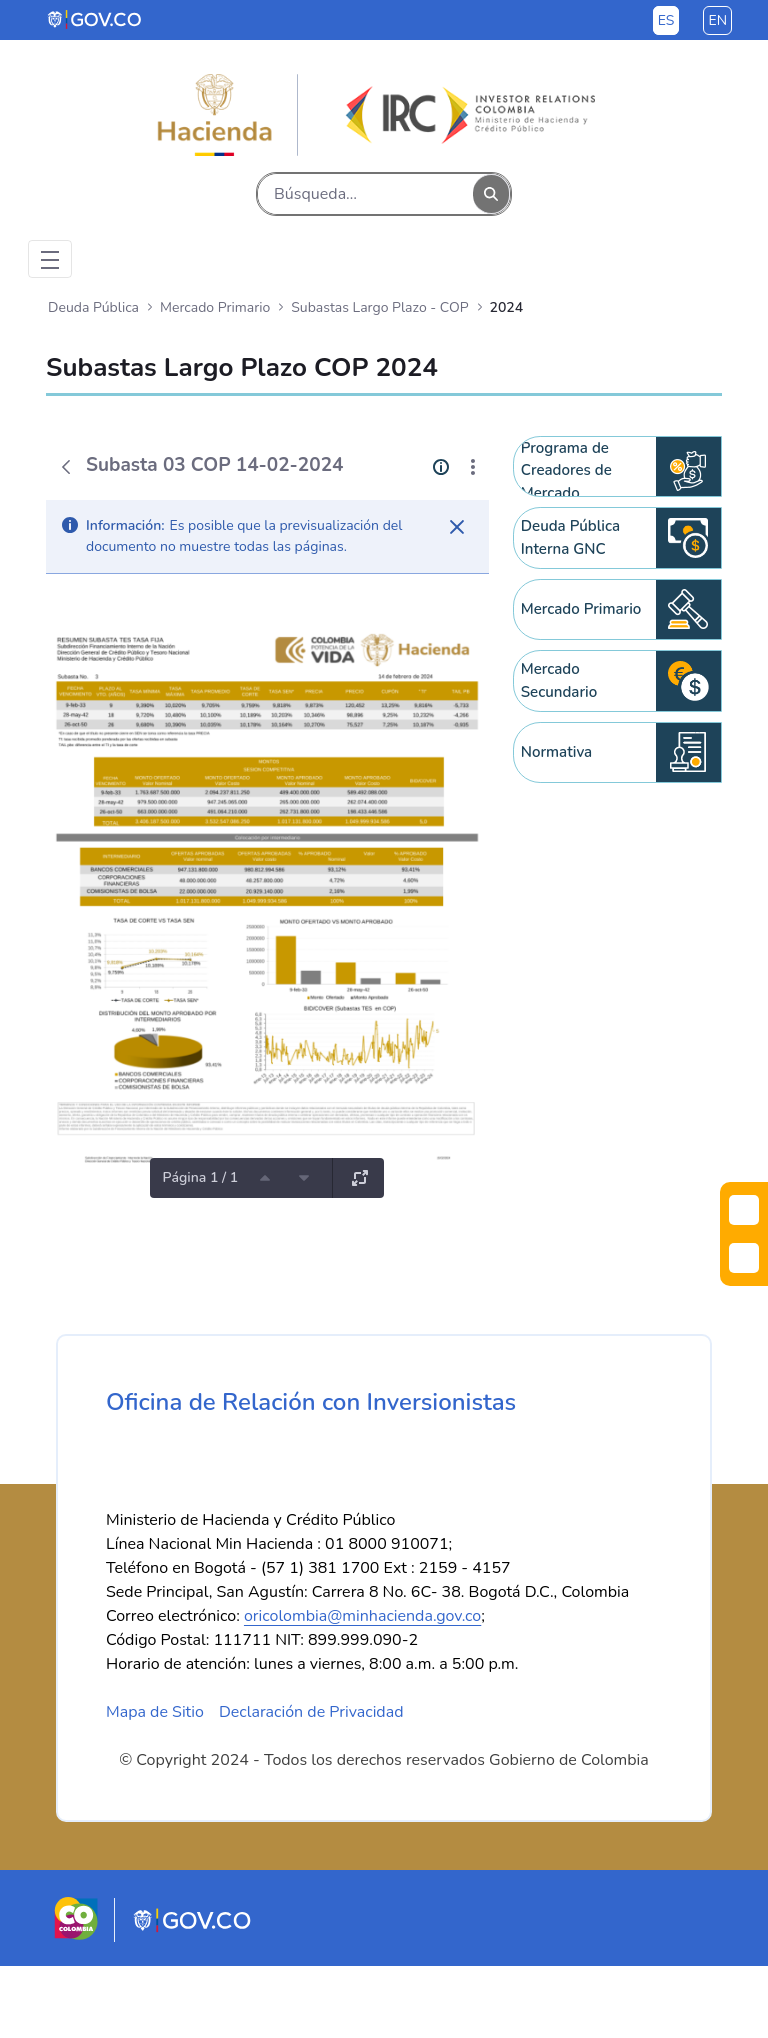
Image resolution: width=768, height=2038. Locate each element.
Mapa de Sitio (155, 1784)
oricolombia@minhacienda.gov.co (362, 1688)
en (717, 20)
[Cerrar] (457, 527)
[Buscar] (365, 194)
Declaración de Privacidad (311, 1784)
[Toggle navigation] (50, 259)
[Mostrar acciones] (473, 467)
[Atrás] (66, 467)
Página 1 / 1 (200, 1177)
